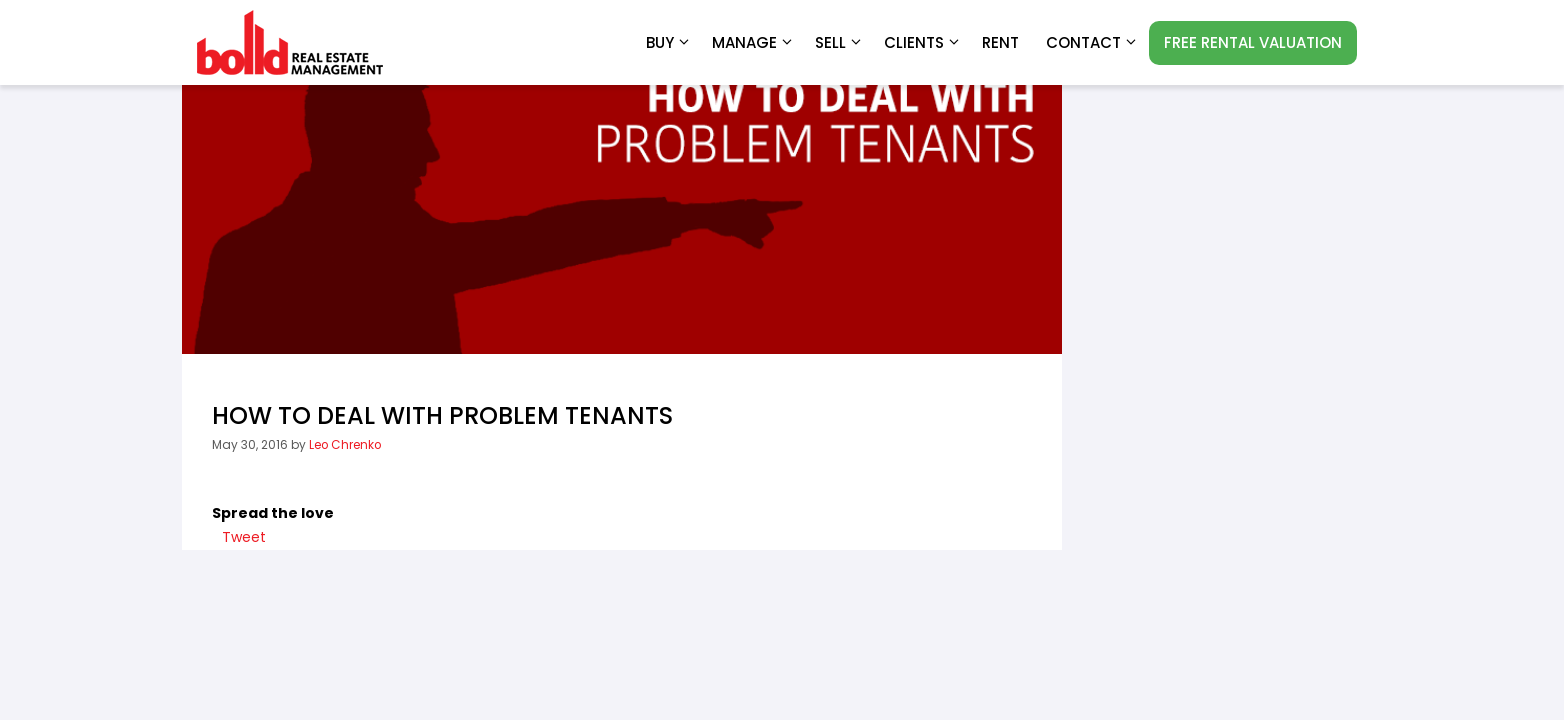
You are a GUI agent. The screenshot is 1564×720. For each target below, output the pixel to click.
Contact (1092, 43)
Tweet (244, 537)
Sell (839, 43)
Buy (669, 43)
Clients (923, 43)
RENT (1000, 42)
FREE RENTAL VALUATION (1253, 42)
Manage (753, 43)
